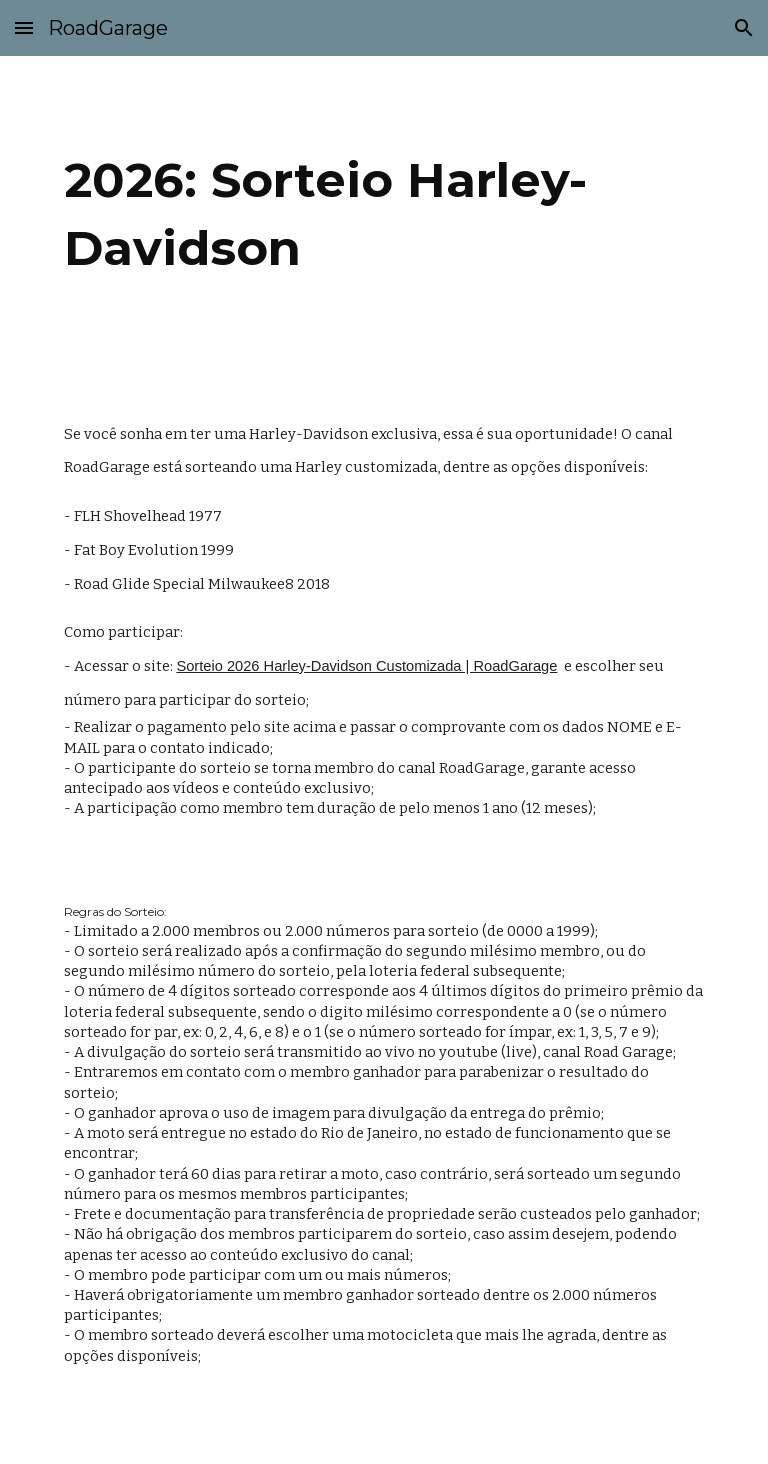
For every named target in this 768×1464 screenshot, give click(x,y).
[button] (24, 27)
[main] (383, 221)
